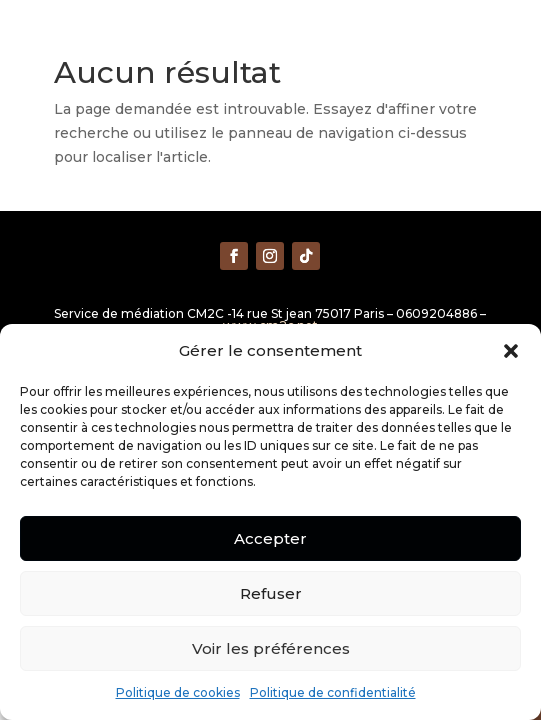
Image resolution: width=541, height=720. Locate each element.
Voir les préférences (271, 648)
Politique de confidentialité (333, 692)
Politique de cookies (178, 692)
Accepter (270, 538)
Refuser (271, 593)
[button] (511, 351)
